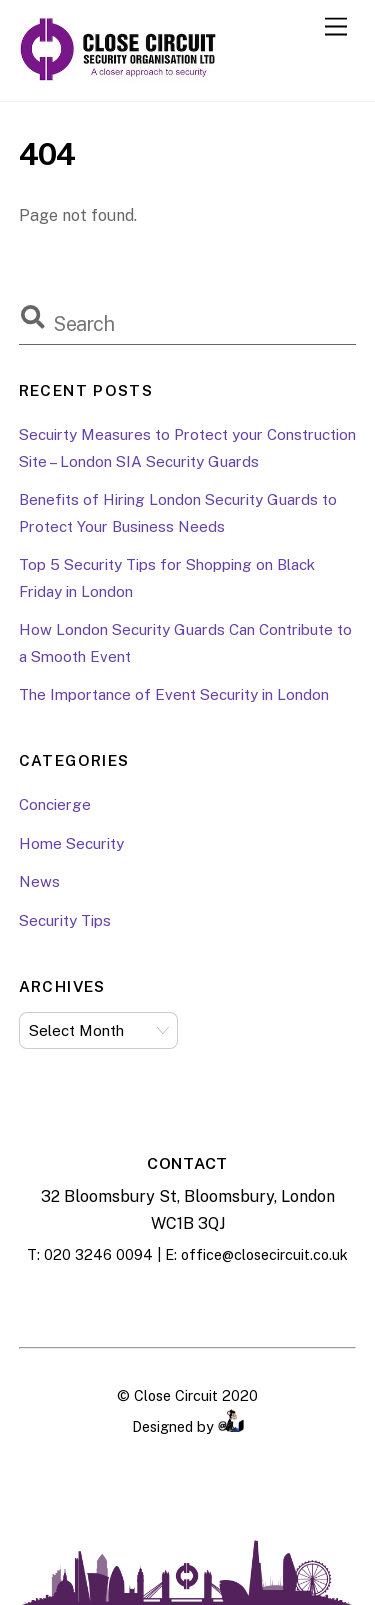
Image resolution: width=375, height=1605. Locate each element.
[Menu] (336, 27)
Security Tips (65, 920)
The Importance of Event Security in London (174, 694)
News (39, 881)
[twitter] (237, 1302)
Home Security (71, 843)
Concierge (55, 804)
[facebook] (138, 1302)
